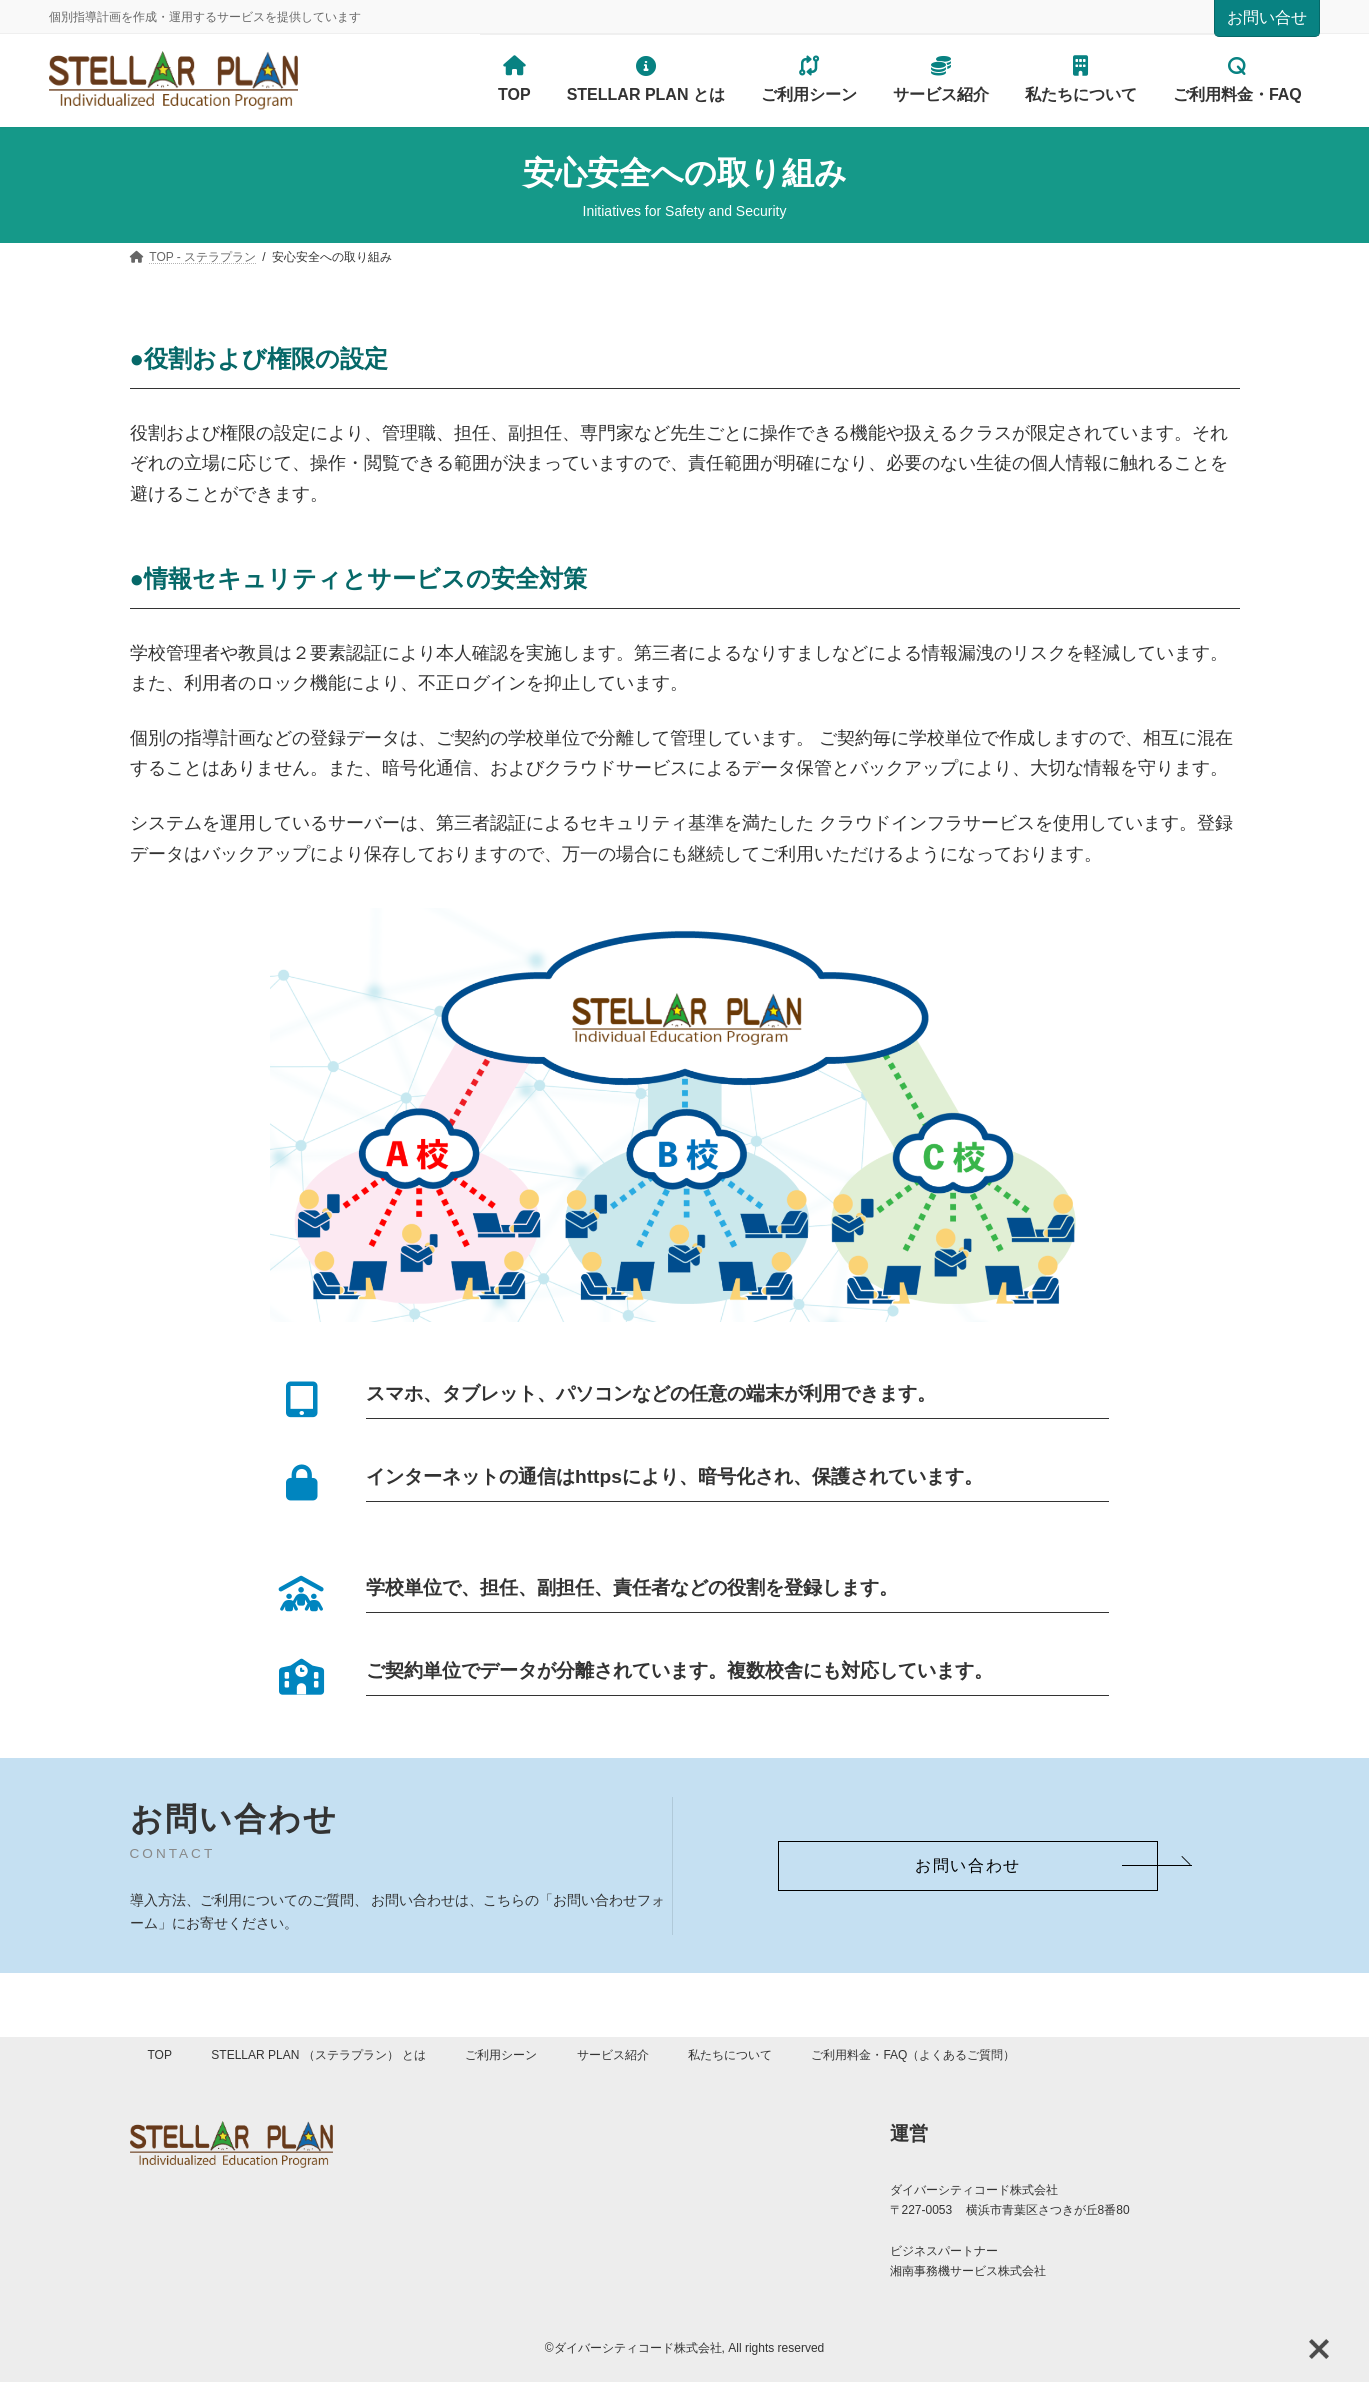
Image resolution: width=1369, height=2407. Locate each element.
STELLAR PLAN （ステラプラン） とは (318, 2055)
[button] (968, 1866)
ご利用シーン (501, 2055)
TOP (160, 2055)
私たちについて (730, 2055)
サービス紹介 (613, 2055)
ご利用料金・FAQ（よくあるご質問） (913, 2055)
